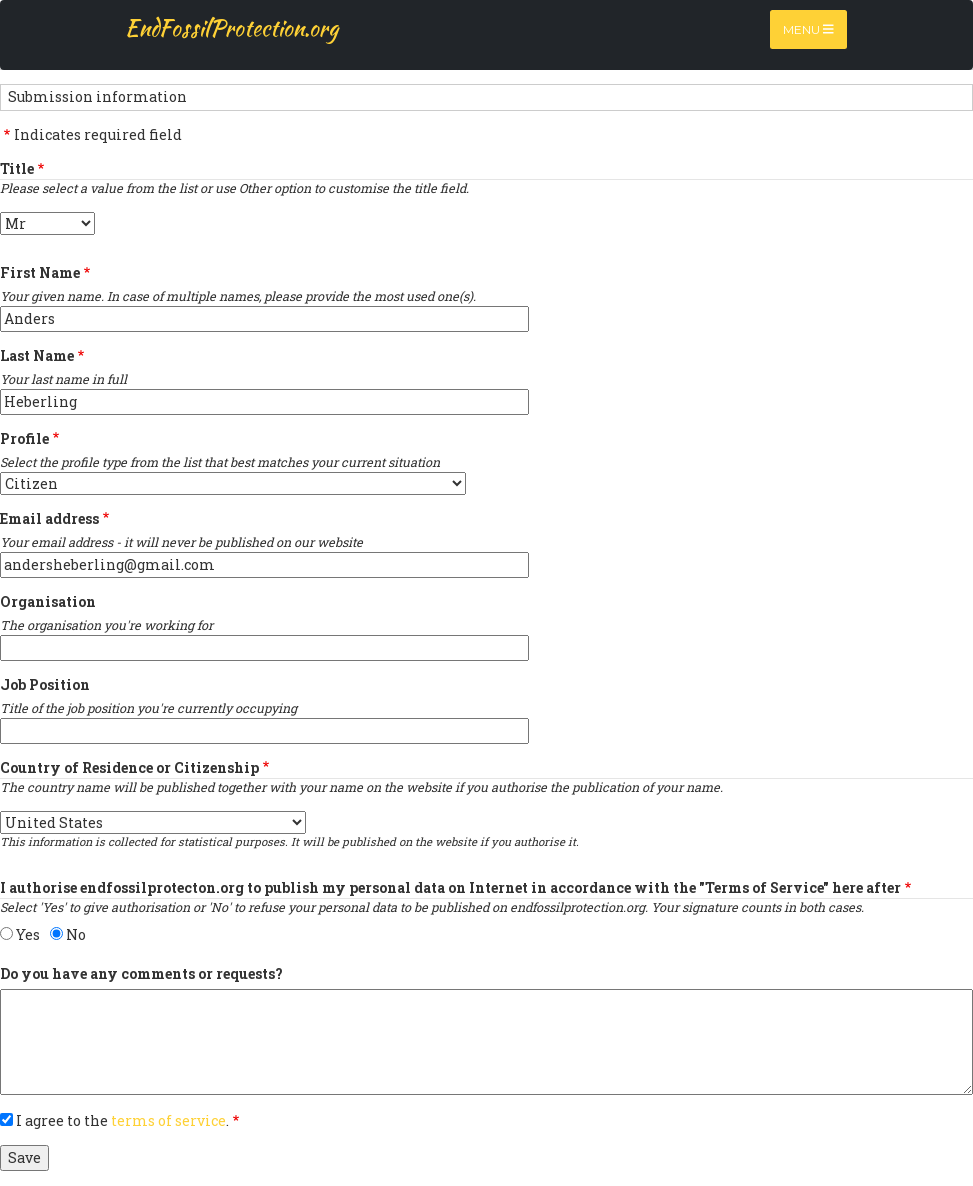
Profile (24, 438)
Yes (28, 934)
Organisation (48, 601)
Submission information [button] (97, 96)
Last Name (37, 355)
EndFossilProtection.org (231, 28)
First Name (40, 272)
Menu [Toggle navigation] (808, 29)
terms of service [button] (168, 1120)
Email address (49, 518)
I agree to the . (122, 1120)
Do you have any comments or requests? (141, 973)
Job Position (45, 684)
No (76, 934)
